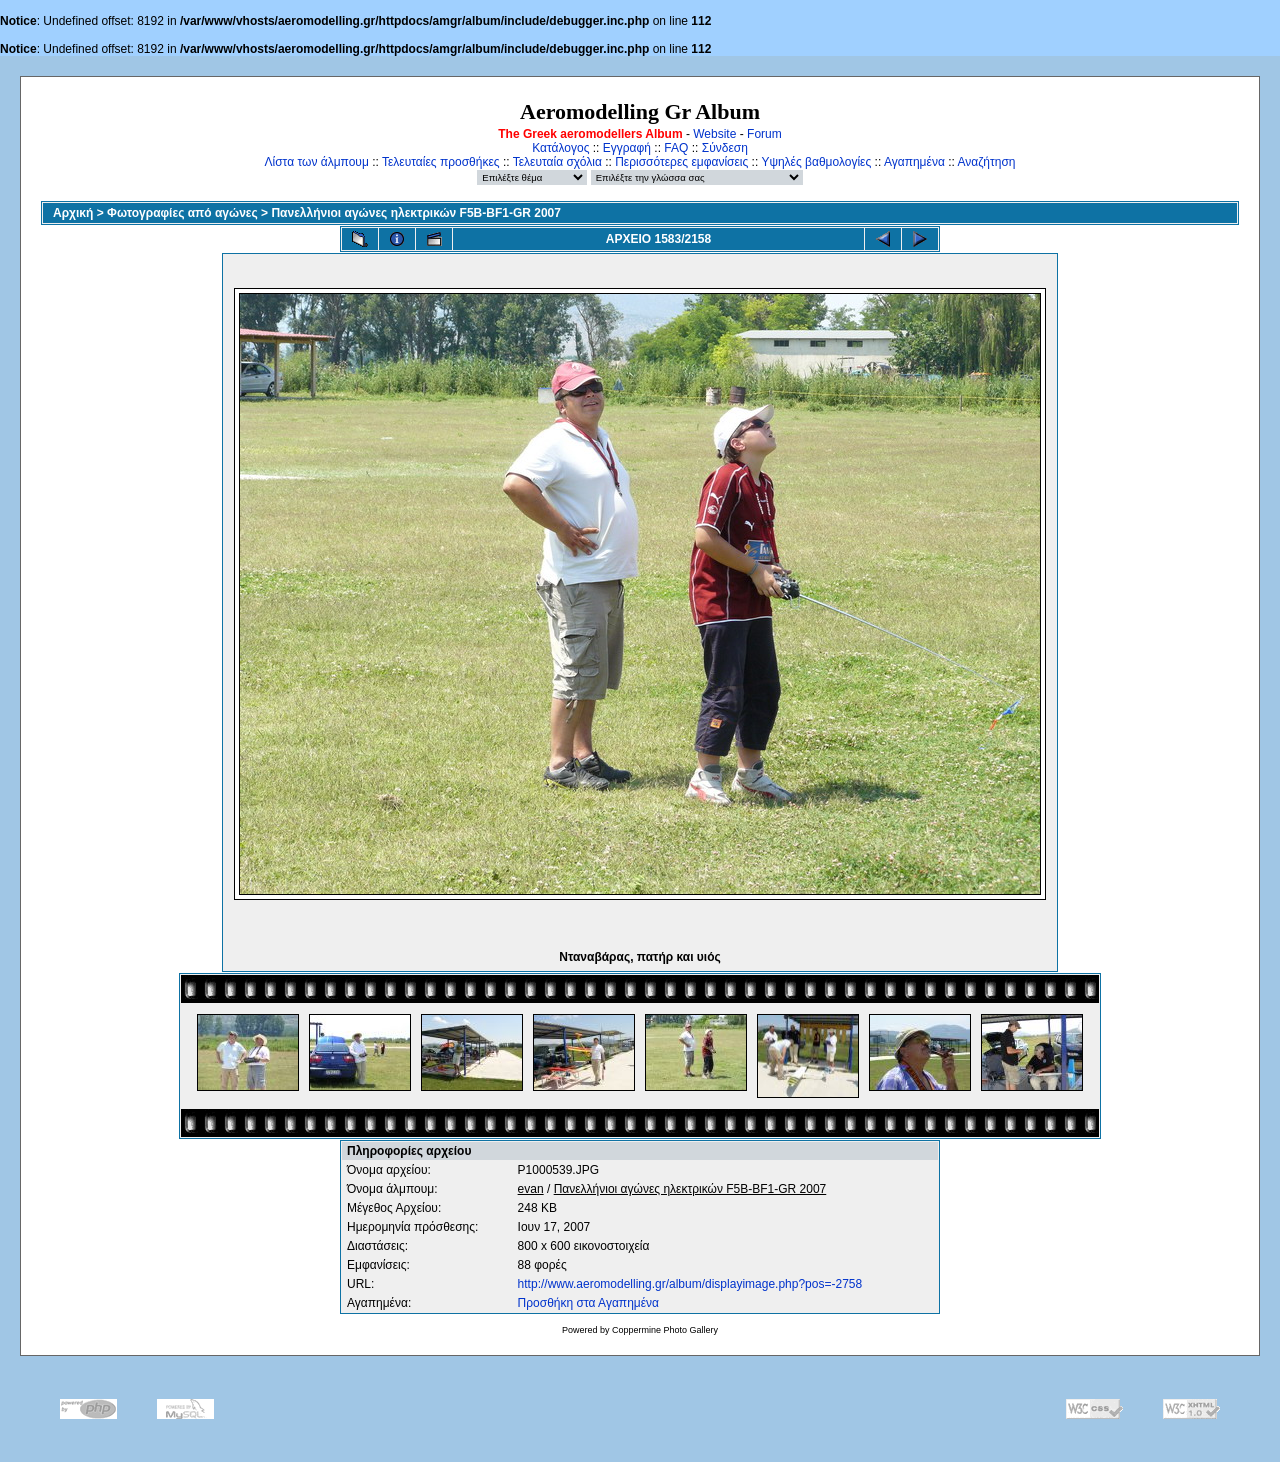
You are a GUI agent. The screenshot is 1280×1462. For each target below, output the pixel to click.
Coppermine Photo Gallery (665, 1330)
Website (714, 134)
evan (531, 1189)
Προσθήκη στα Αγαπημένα (588, 1303)
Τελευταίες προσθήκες (441, 162)
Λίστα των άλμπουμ (317, 162)
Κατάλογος (560, 148)
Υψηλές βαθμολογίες (816, 162)
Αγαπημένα (914, 162)
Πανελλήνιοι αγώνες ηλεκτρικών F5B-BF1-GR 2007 (416, 213)
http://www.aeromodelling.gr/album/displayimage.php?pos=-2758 (690, 1284)
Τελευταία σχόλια (557, 162)
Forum (764, 134)
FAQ (676, 148)
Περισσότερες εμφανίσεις (681, 162)
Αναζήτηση (987, 162)
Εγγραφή (627, 148)
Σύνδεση (725, 148)
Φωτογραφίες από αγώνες (182, 213)
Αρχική (73, 213)
